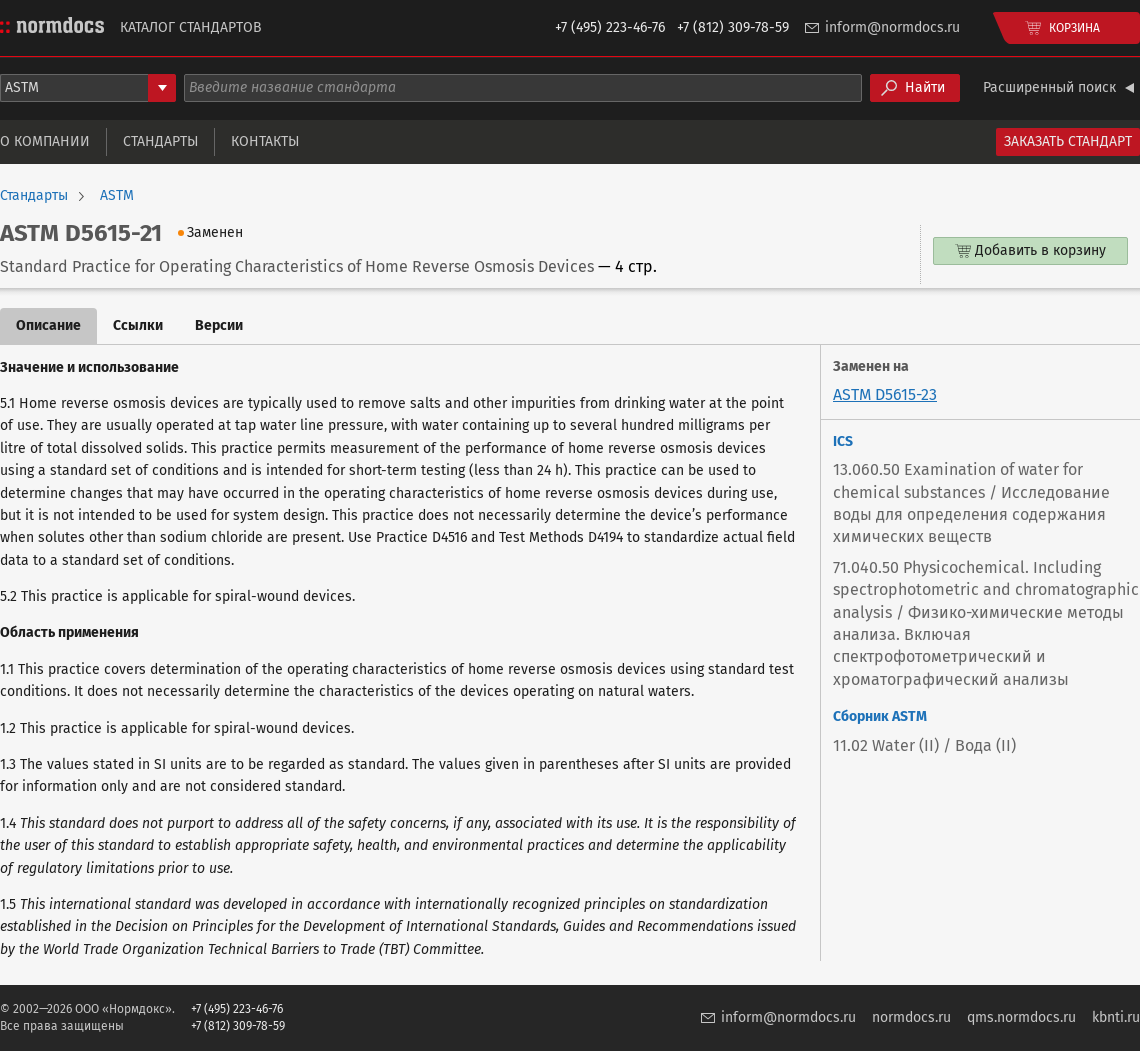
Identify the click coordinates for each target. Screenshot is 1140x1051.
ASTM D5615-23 (885, 394)
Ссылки (138, 325)
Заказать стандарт (1068, 141)
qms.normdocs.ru (1021, 1017)
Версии (219, 325)
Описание (48, 325)
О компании (45, 141)
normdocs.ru (911, 1017)
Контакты (265, 141)
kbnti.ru (1116, 1017)
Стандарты (160, 141)
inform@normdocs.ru (892, 27)
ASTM (117, 196)
